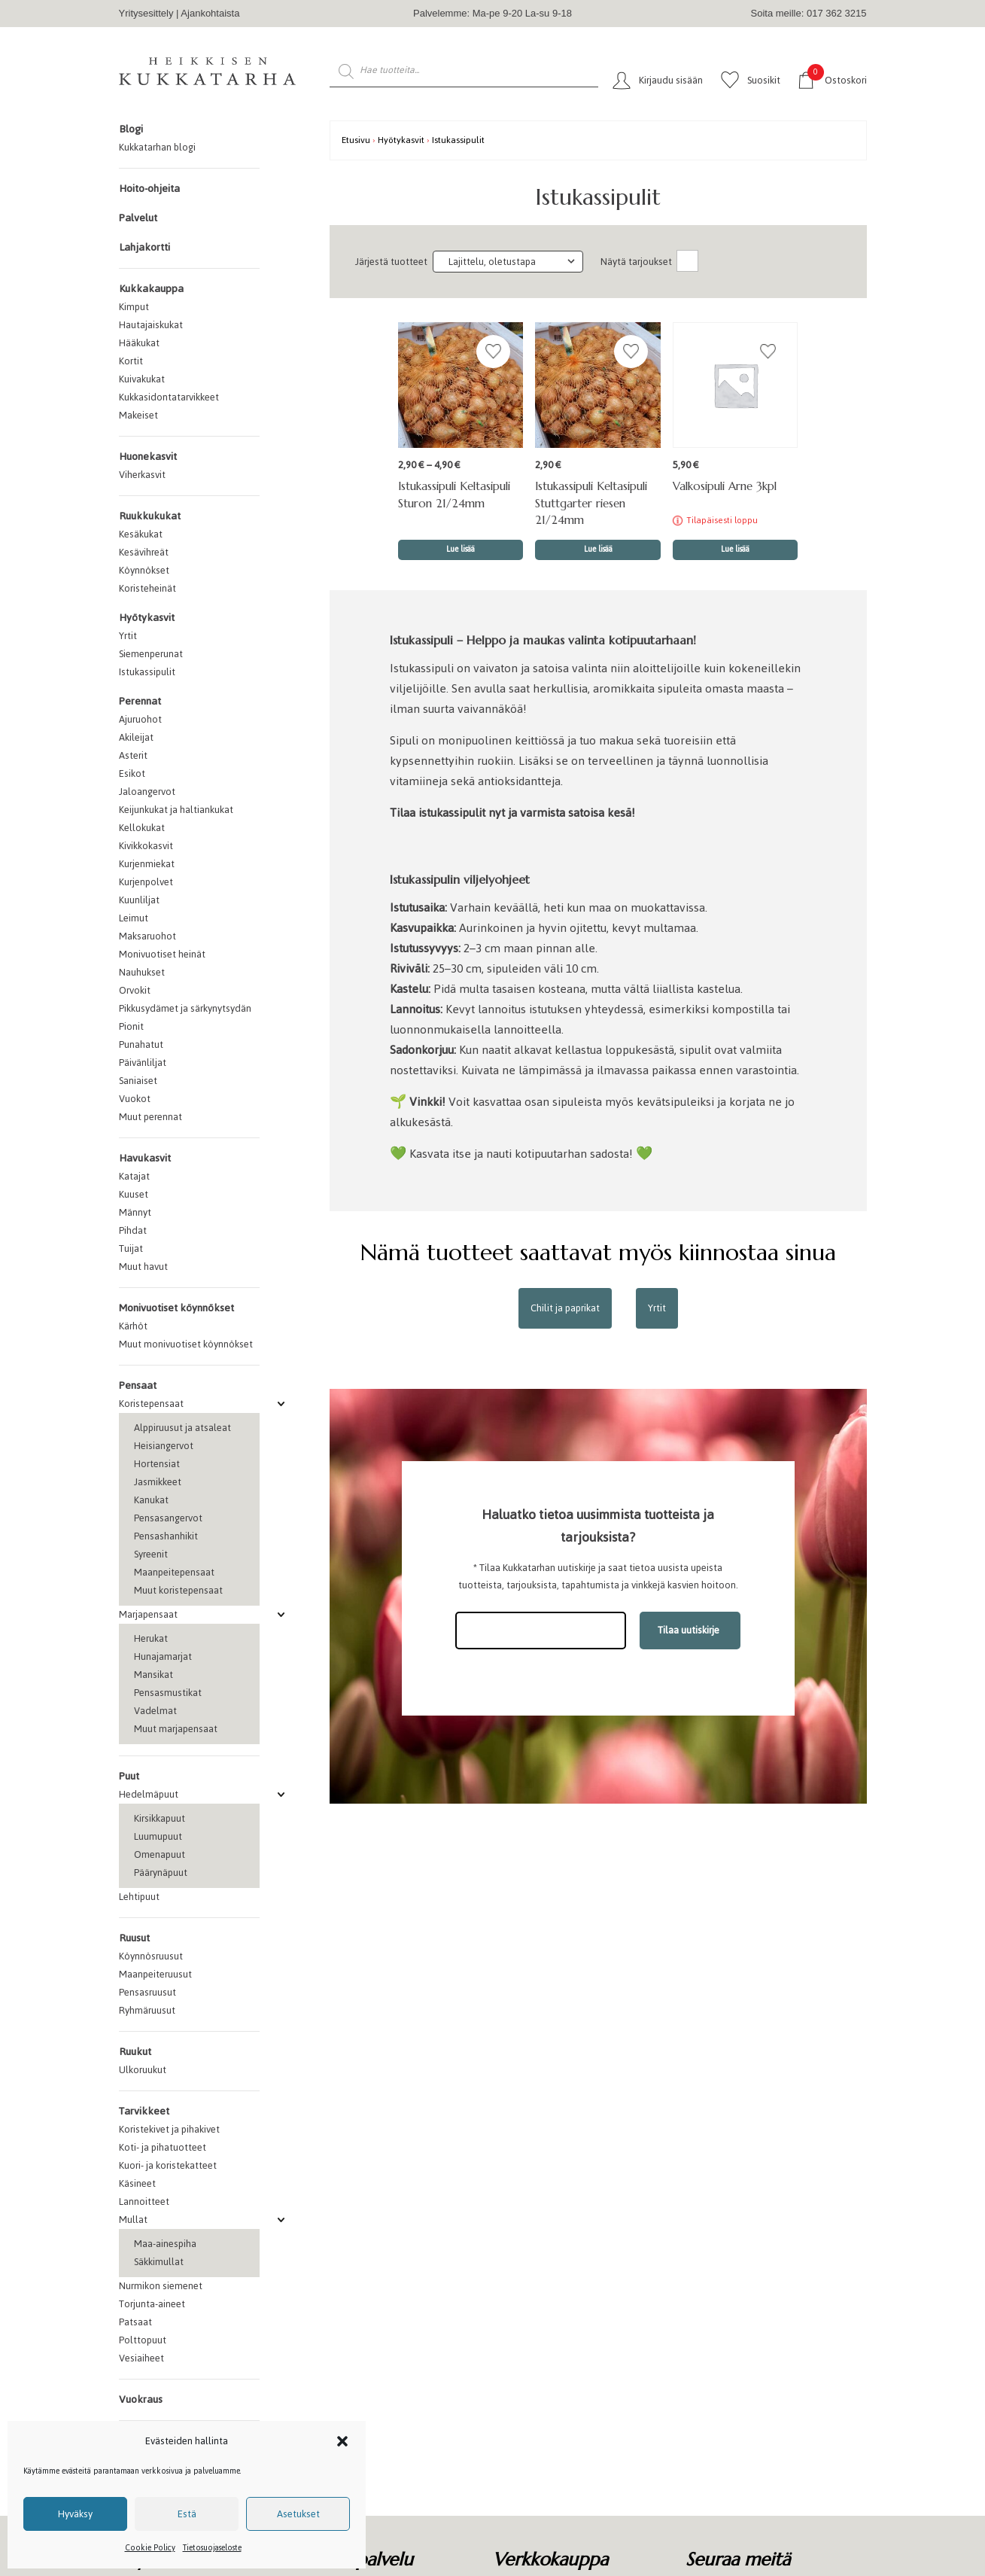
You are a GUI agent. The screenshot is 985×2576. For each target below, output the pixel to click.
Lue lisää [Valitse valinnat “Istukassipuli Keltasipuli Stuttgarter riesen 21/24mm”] (598, 549)
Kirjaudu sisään (671, 80)
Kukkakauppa (151, 289)
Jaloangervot (147, 791)
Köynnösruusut (151, 1956)
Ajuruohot (140, 719)
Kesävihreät (144, 552)
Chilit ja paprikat (565, 1308)
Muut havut (143, 1266)
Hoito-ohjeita (149, 188)
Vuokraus (141, 2399)
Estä (187, 2513)
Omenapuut (159, 1854)
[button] (342, 2441)
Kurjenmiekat (147, 863)
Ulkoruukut (142, 2069)
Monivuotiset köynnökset (176, 1308)
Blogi (131, 129)
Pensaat (138, 1385)
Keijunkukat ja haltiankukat (176, 809)
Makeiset (138, 415)
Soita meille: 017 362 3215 (809, 13)
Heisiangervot (163, 1445)
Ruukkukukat (150, 516)
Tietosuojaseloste (212, 2548)
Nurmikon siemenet (160, 2285)
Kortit (131, 361)
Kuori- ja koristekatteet (168, 2165)
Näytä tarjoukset (636, 261)
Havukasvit (145, 1158)
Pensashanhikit (166, 1536)
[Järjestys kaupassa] (508, 262)
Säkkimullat (159, 2261)
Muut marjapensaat (175, 1728)
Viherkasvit (142, 474)
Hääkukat (139, 342)
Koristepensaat (151, 1403)
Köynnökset (144, 570)
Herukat (151, 1638)
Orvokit (134, 990)
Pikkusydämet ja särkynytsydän (185, 1008)
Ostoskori (837, 79)
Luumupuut (158, 1836)
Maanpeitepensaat (174, 1572)
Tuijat (131, 1248)
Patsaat (135, 2322)
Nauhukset (142, 972)
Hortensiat (157, 1463)
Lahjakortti (144, 247)
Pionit (131, 1026)
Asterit (133, 755)
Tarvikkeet (144, 2111)
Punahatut (141, 1044)
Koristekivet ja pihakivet (169, 2129)
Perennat (140, 701)
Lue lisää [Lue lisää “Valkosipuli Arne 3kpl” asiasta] (735, 549)
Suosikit (763, 80)
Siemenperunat (151, 653)
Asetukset (298, 2513)
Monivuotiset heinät (162, 954)
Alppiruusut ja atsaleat (182, 1427)
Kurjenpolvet (146, 881)
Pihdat (133, 1230)
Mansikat (153, 1674)
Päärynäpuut (160, 1872)
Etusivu (356, 139)
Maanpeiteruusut (155, 1974)
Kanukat (151, 1499)
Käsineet (137, 2183)
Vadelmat (155, 1710)
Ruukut (135, 2052)
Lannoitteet (144, 2201)
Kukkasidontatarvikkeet (169, 397)
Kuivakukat (142, 379)
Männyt (135, 1212)
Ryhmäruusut (147, 2010)
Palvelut (138, 218)
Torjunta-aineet (152, 2303)
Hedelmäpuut (148, 1794)
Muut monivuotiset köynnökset (186, 1344)
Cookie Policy (150, 2548)
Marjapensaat (148, 1614)
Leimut (133, 918)
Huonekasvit (148, 456)
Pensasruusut (147, 1992)
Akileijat (136, 737)
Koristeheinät (147, 588)
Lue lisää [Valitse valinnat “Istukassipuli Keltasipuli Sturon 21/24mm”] (460, 549)
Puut (129, 1776)
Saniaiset (138, 1080)
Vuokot (134, 1098)
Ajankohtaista (210, 13)
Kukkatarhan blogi (157, 147)
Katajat (134, 1176)
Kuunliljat (139, 900)
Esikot (132, 773)
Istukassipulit (147, 671)
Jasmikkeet (157, 1481)
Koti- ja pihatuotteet (162, 2147)
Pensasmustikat (168, 1692)
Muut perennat (150, 1116)
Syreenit (151, 1554)
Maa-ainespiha (165, 2243)
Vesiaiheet (141, 2358)
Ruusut (134, 1938)
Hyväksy (75, 2513)
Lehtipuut (139, 1896)
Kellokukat (142, 827)
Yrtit (128, 635)
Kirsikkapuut (159, 1818)
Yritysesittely (146, 13)
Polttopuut (142, 2340)
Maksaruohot (147, 936)
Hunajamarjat (163, 1656)
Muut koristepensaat (178, 1590)
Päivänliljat (142, 1062)
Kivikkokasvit (146, 845)
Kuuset (133, 1194)
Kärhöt (133, 1326)
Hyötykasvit (147, 617)
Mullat (133, 2219)
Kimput (134, 306)
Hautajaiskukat (151, 324)
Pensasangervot (168, 1518)
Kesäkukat (141, 534)
